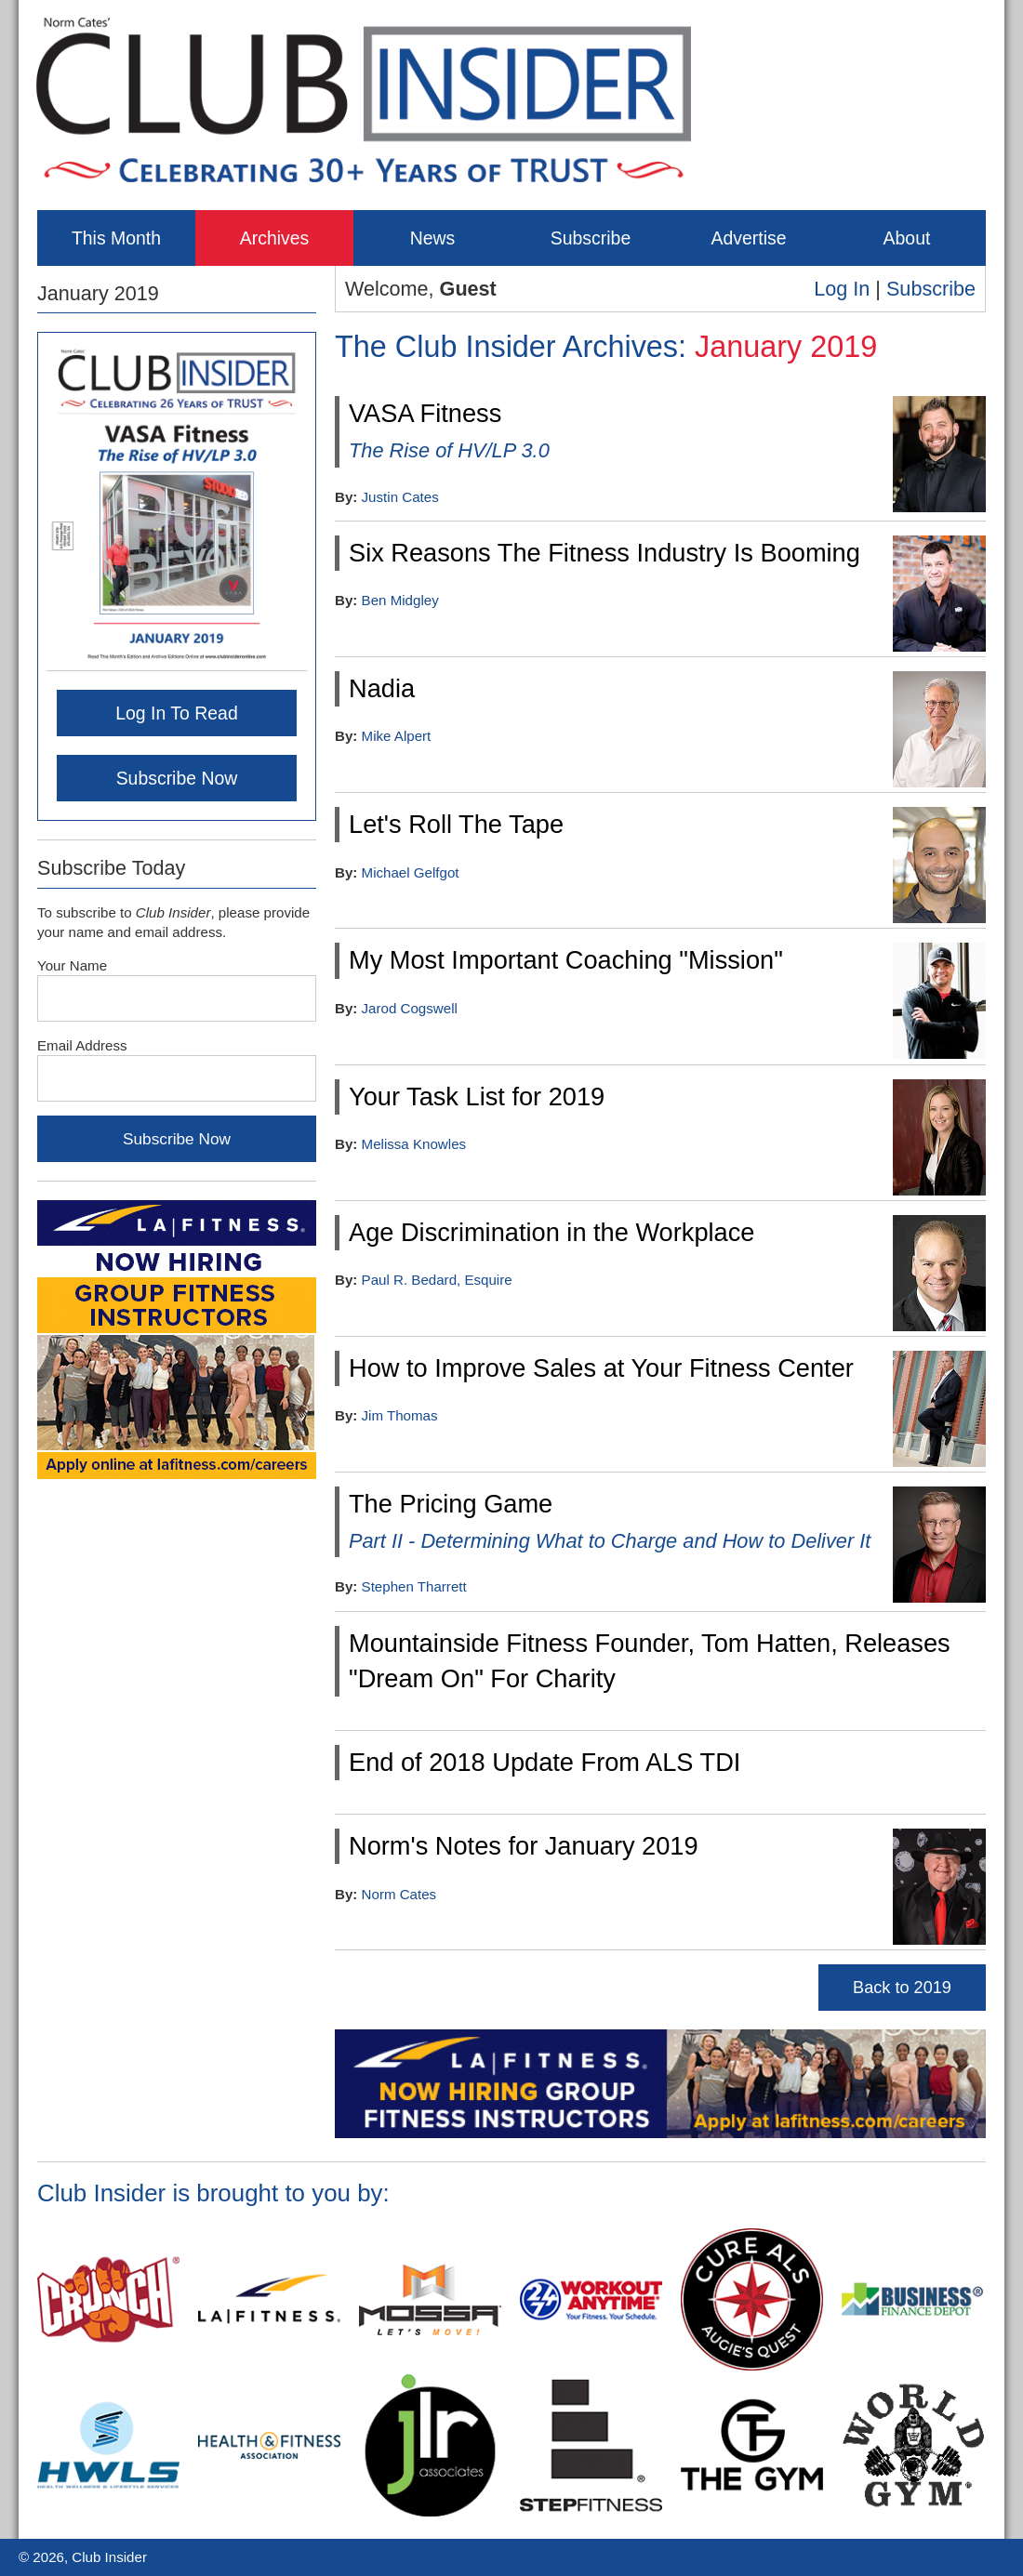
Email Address (82, 1045)
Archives (275, 238)
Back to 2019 (902, 1987)
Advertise (748, 238)
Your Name (72, 965)
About (907, 238)
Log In (842, 288)
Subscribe (591, 238)
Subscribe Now (177, 778)
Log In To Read (176, 713)
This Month (116, 238)
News (433, 238)
